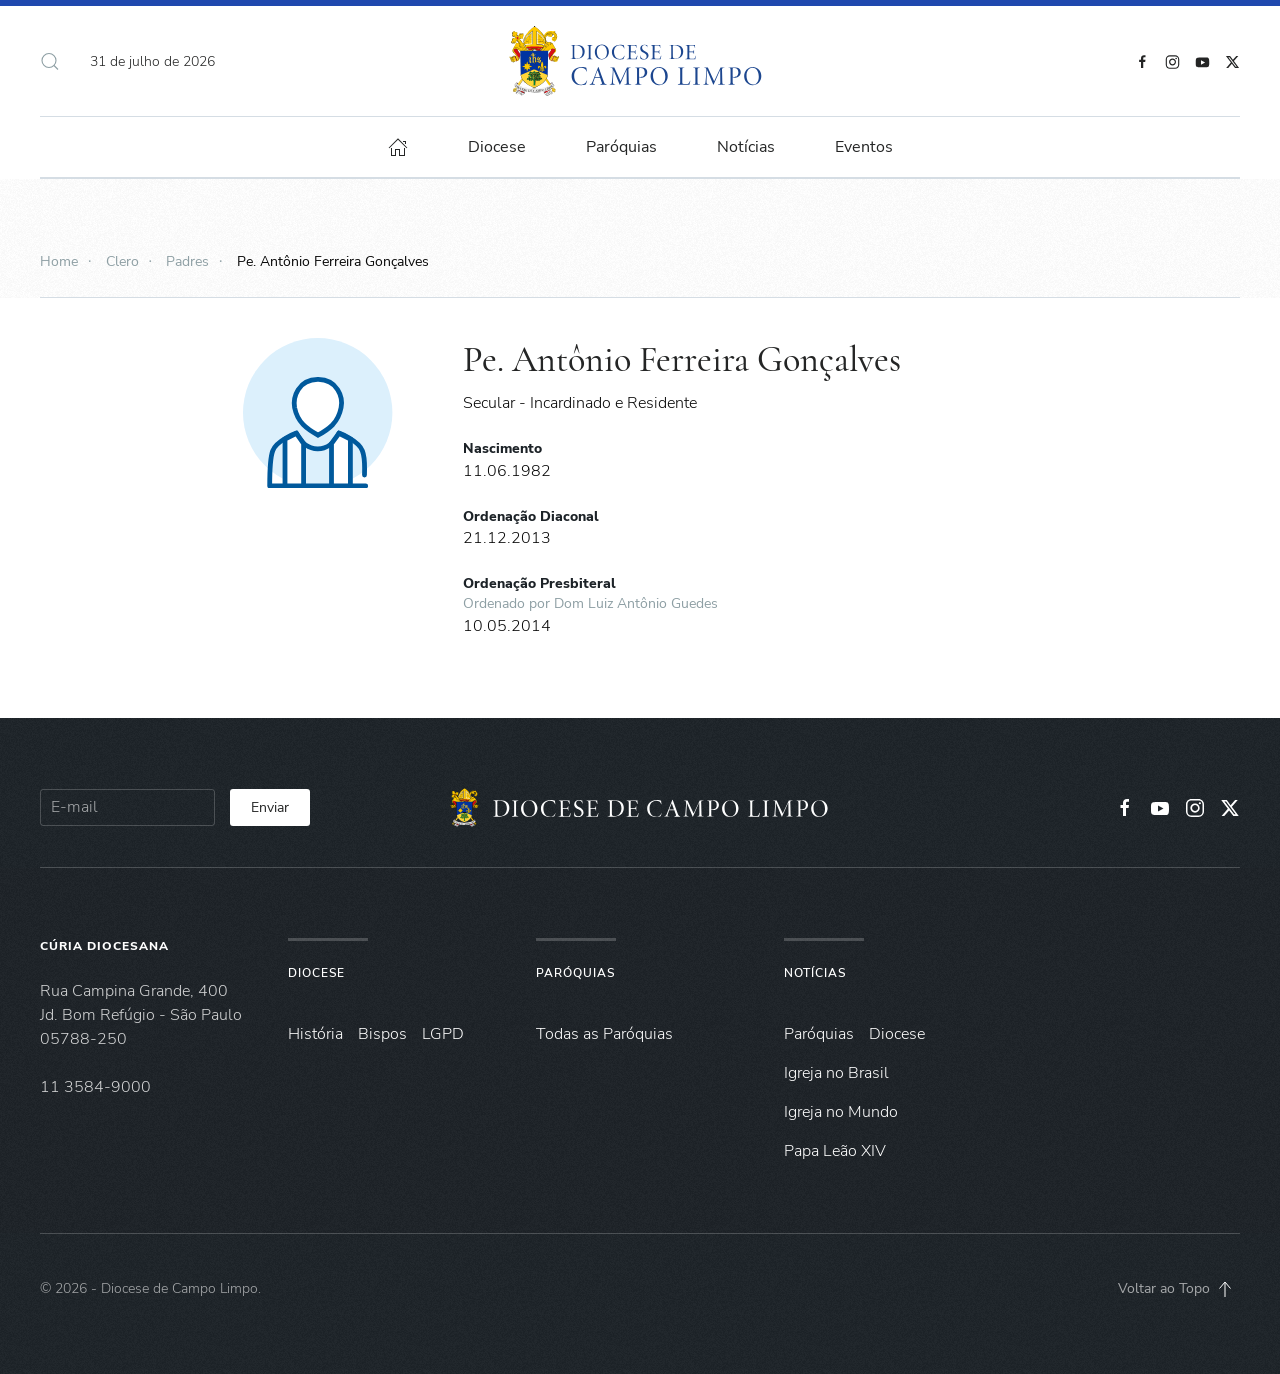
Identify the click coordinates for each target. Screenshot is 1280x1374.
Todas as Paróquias (604, 1034)
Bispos (382, 1034)
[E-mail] (127, 807)
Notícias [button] (746, 147)
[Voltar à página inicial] (640, 61)
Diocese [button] (497, 147)
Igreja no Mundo (841, 1112)
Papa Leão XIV (835, 1151)
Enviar (270, 807)
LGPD (443, 1034)
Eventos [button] (864, 147)
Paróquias (621, 147)
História (315, 1034)
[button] (50, 61)
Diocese (316, 973)
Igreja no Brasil (836, 1073)
